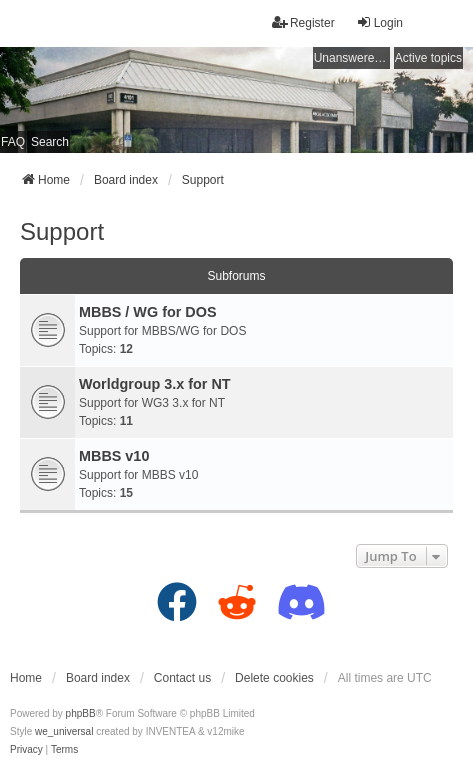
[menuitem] (26, 750)
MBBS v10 (114, 456)
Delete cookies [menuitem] (274, 678)
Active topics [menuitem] (428, 58)
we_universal (64, 731)
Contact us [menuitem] (182, 678)
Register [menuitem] (303, 22)
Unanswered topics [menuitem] (352, 58)
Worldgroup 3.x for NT (155, 384)
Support (62, 231)
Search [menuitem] (50, 142)
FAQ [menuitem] (13, 142)
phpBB (81, 713)
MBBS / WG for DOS (148, 312)
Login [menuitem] (379, 22)
